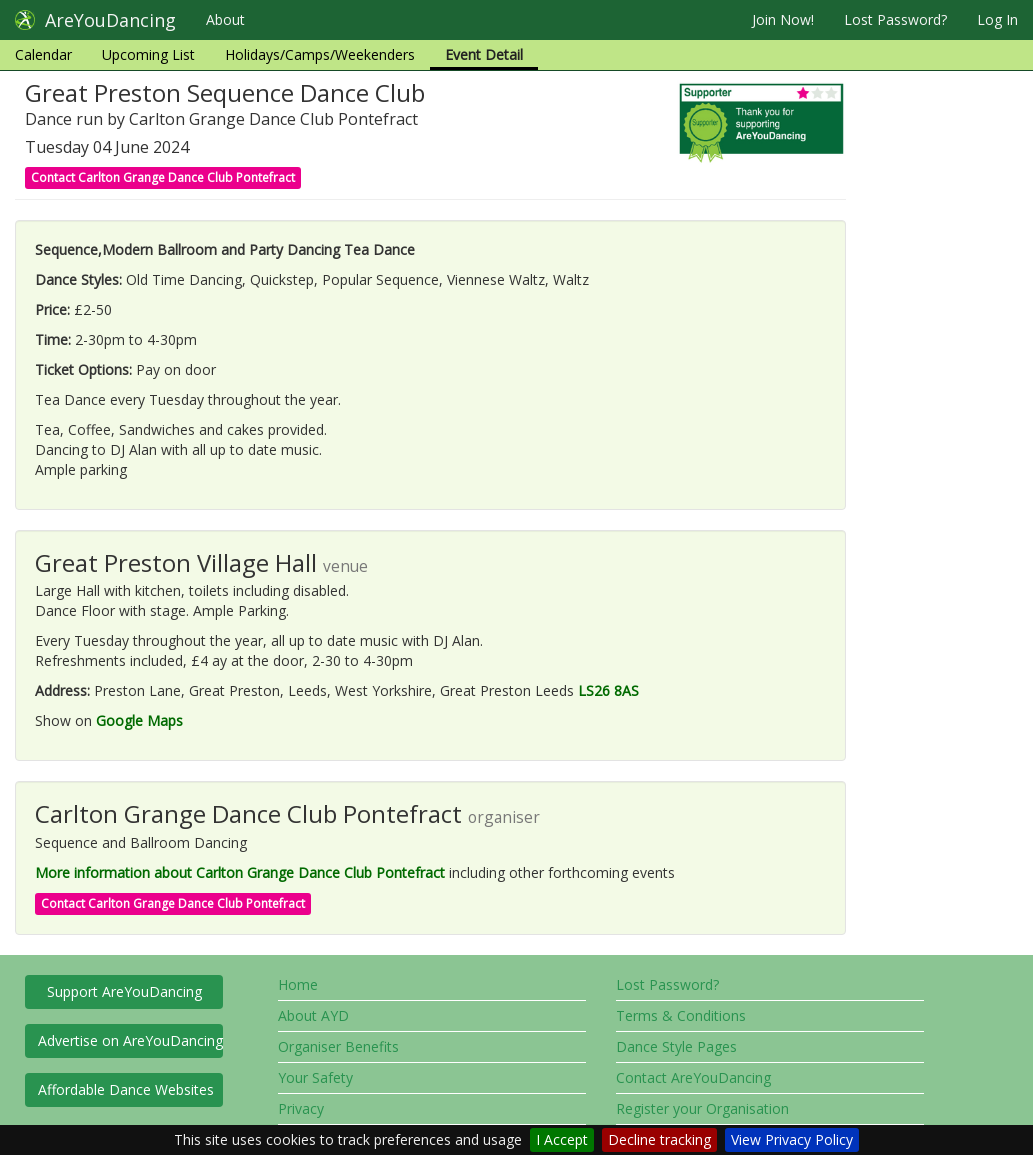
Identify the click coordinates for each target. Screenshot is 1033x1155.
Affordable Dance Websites (126, 1089)
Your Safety (315, 1077)
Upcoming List (148, 54)
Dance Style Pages (676, 1046)
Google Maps (139, 720)
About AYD (313, 1015)
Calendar (43, 54)
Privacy (301, 1108)
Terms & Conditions (681, 1015)
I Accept (562, 1139)
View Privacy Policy (792, 1139)
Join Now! (783, 19)
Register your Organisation (702, 1108)
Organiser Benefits (338, 1046)
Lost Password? (895, 19)
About (225, 19)
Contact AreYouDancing (693, 1077)
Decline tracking (659, 1139)
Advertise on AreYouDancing (130, 1040)
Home (298, 984)
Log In (997, 19)
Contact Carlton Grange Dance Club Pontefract (163, 177)
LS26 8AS (608, 690)
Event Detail (484, 54)
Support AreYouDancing (124, 991)
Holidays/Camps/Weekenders (320, 54)
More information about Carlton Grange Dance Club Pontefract (240, 872)
